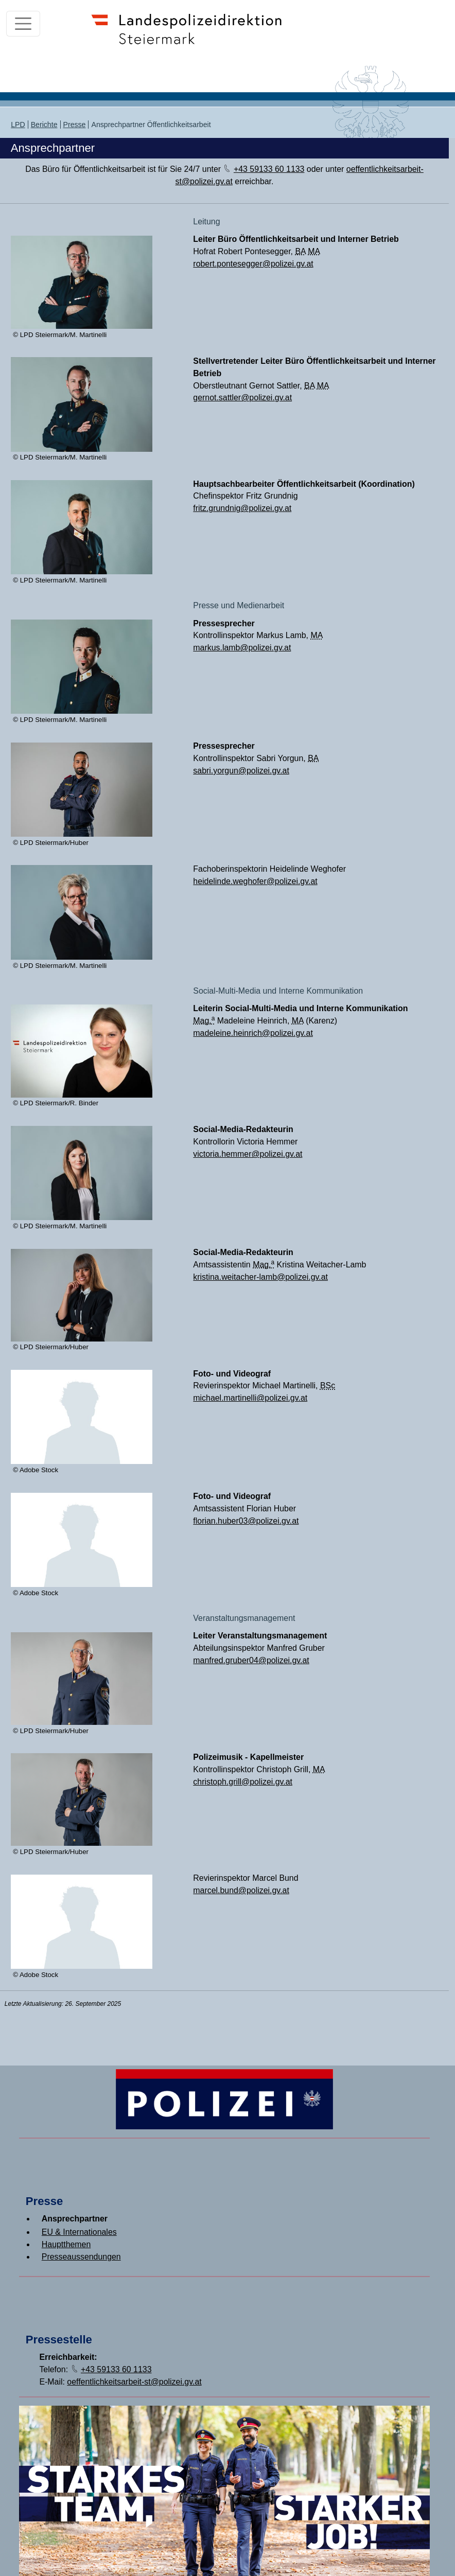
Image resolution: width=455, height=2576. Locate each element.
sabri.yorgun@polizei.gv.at (241, 770)
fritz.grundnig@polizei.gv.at (242, 508)
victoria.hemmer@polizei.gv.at (247, 1154)
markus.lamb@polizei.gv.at (242, 647)
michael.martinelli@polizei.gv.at (250, 1397)
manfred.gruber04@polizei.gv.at (251, 1660)
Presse (74, 124)
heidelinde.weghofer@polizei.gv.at (255, 881)
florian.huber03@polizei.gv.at (246, 1520)
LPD (18, 124)
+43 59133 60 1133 (269, 169)
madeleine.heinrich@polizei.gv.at (252, 1033)
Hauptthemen (66, 2244)
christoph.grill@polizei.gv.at (242, 1781)
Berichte (44, 124)
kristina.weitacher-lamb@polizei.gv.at (260, 1277)
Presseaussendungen (81, 2256)
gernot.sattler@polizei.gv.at (242, 397)
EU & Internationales (79, 2232)
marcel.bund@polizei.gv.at (241, 1890)
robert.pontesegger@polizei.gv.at (253, 263)
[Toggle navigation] (23, 24)
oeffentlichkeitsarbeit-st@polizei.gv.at (134, 2381)
